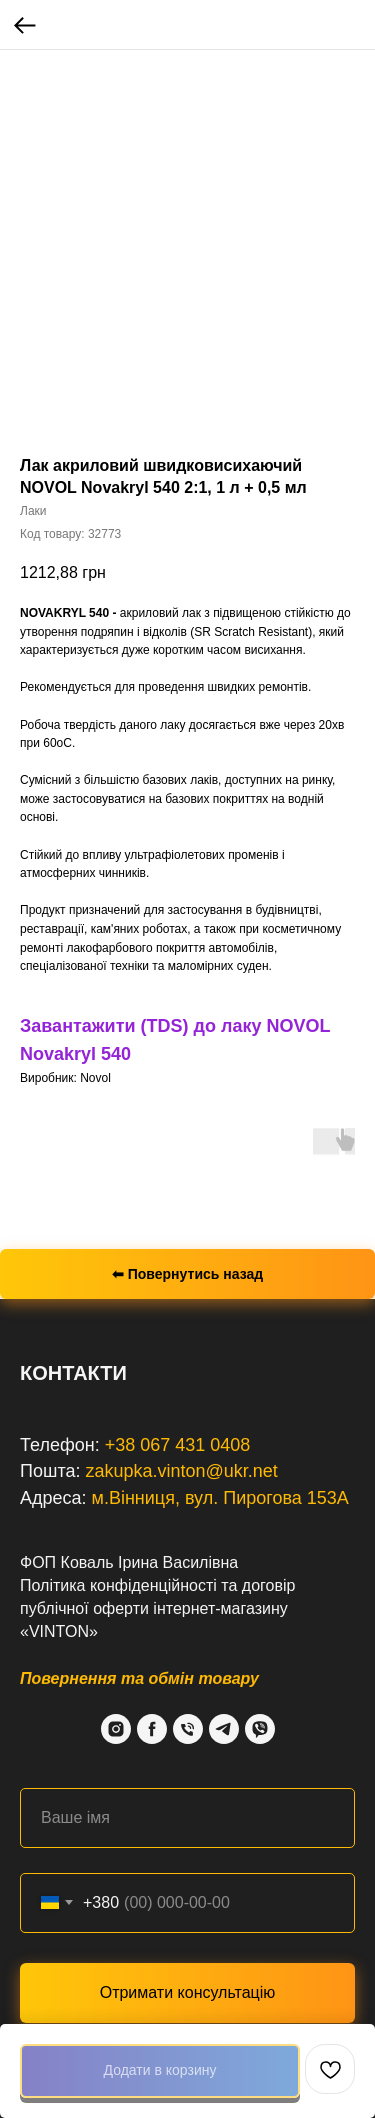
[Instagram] (116, 1729)
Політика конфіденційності (118, 1585)
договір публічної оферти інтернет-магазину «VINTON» (157, 1608)
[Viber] (260, 1729)
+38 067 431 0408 (178, 1445)
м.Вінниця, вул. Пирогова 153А (220, 1498)
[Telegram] (224, 1729)
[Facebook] (152, 1729)
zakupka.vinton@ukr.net (181, 1471)
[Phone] (188, 1729)
